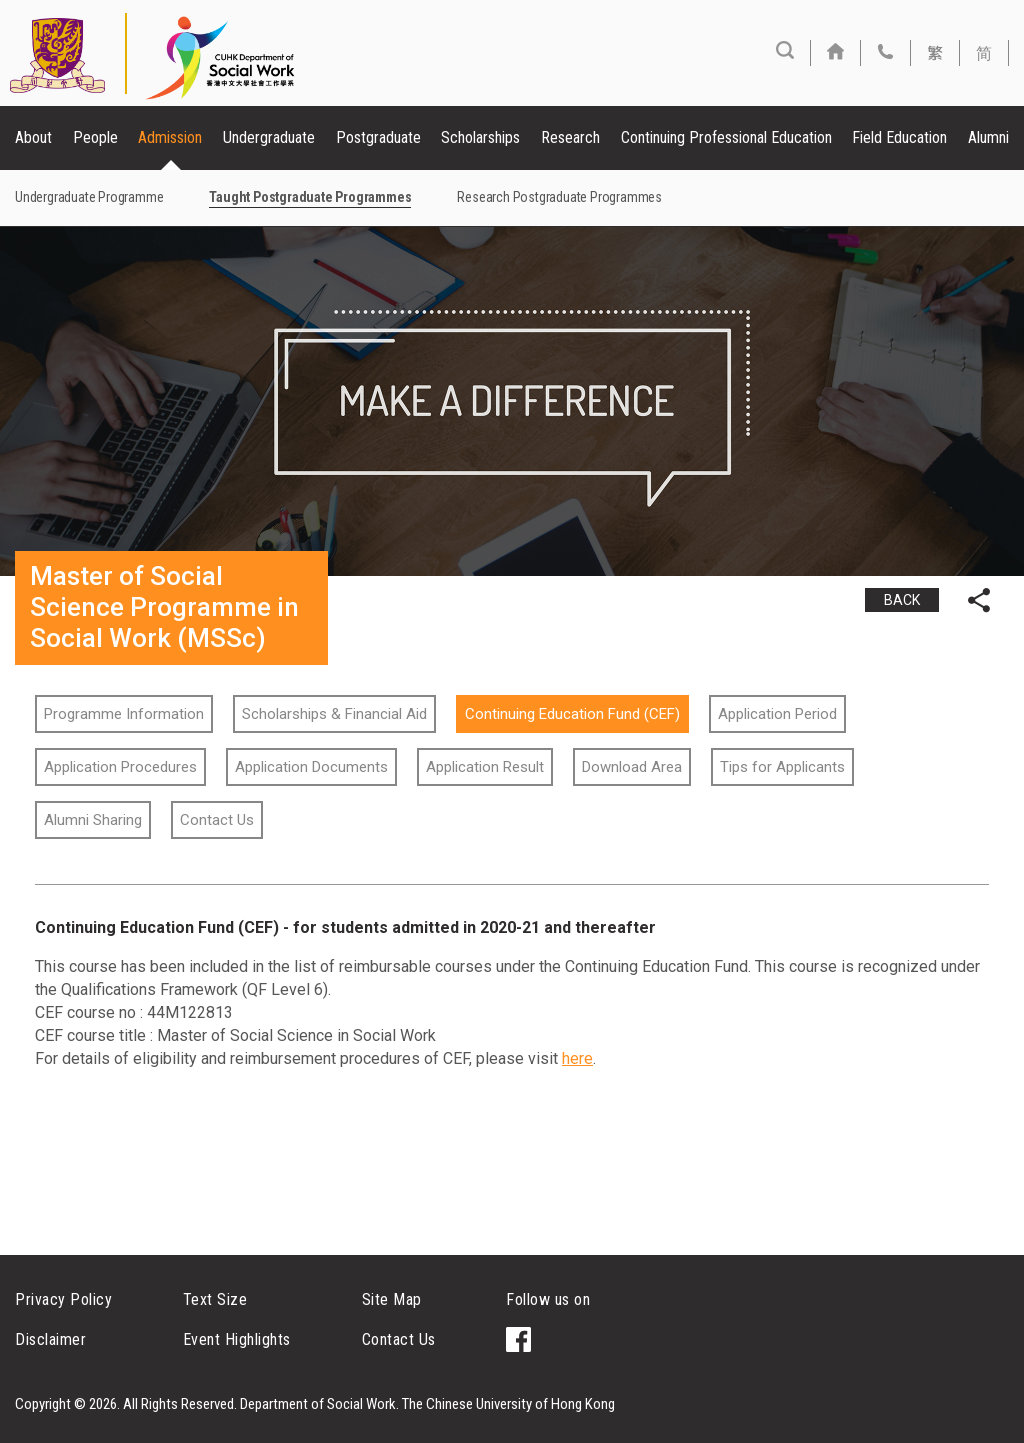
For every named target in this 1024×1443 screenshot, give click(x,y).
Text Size (215, 1299)
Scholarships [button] (480, 137)
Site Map (392, 1299)
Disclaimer (50, 1339)
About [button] (33, 137)
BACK (902, 600)
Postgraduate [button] (378, 137)
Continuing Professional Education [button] (726, 137)
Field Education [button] (899, 137)
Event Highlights (237, 1339)
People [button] (95, 137)
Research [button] (570, 137)
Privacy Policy (63, 1299)
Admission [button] (170, 137)
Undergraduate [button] (269, 137)
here (577, 1058)
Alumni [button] (988, 137)
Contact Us (399, 1339)
